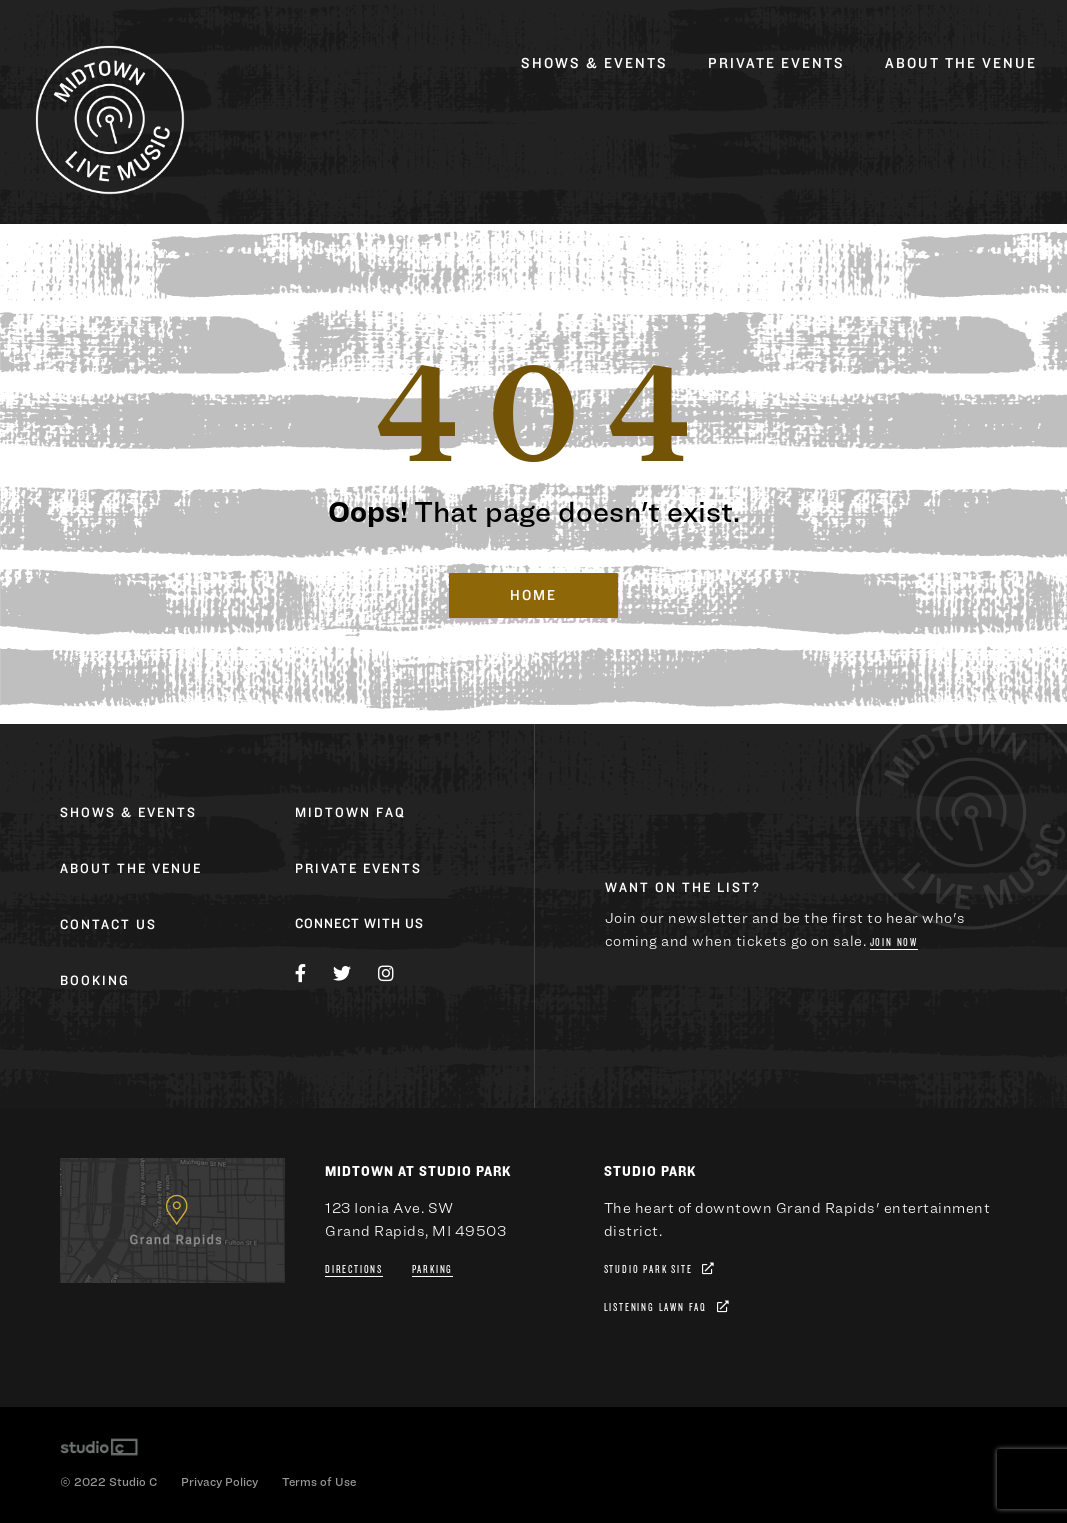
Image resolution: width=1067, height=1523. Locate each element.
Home (534, 595)
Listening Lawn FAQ (655, 1307)
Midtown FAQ (350, 813)
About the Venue (961, 63)
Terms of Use (319, 1481)
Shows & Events (594, 63)
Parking (433, 1269)
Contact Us (108, 925)
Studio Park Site (648, 1269)
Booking (95, 981)
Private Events (776, 63)
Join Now (894, 942)
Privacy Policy (219, 1481)
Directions (354, 1269)
